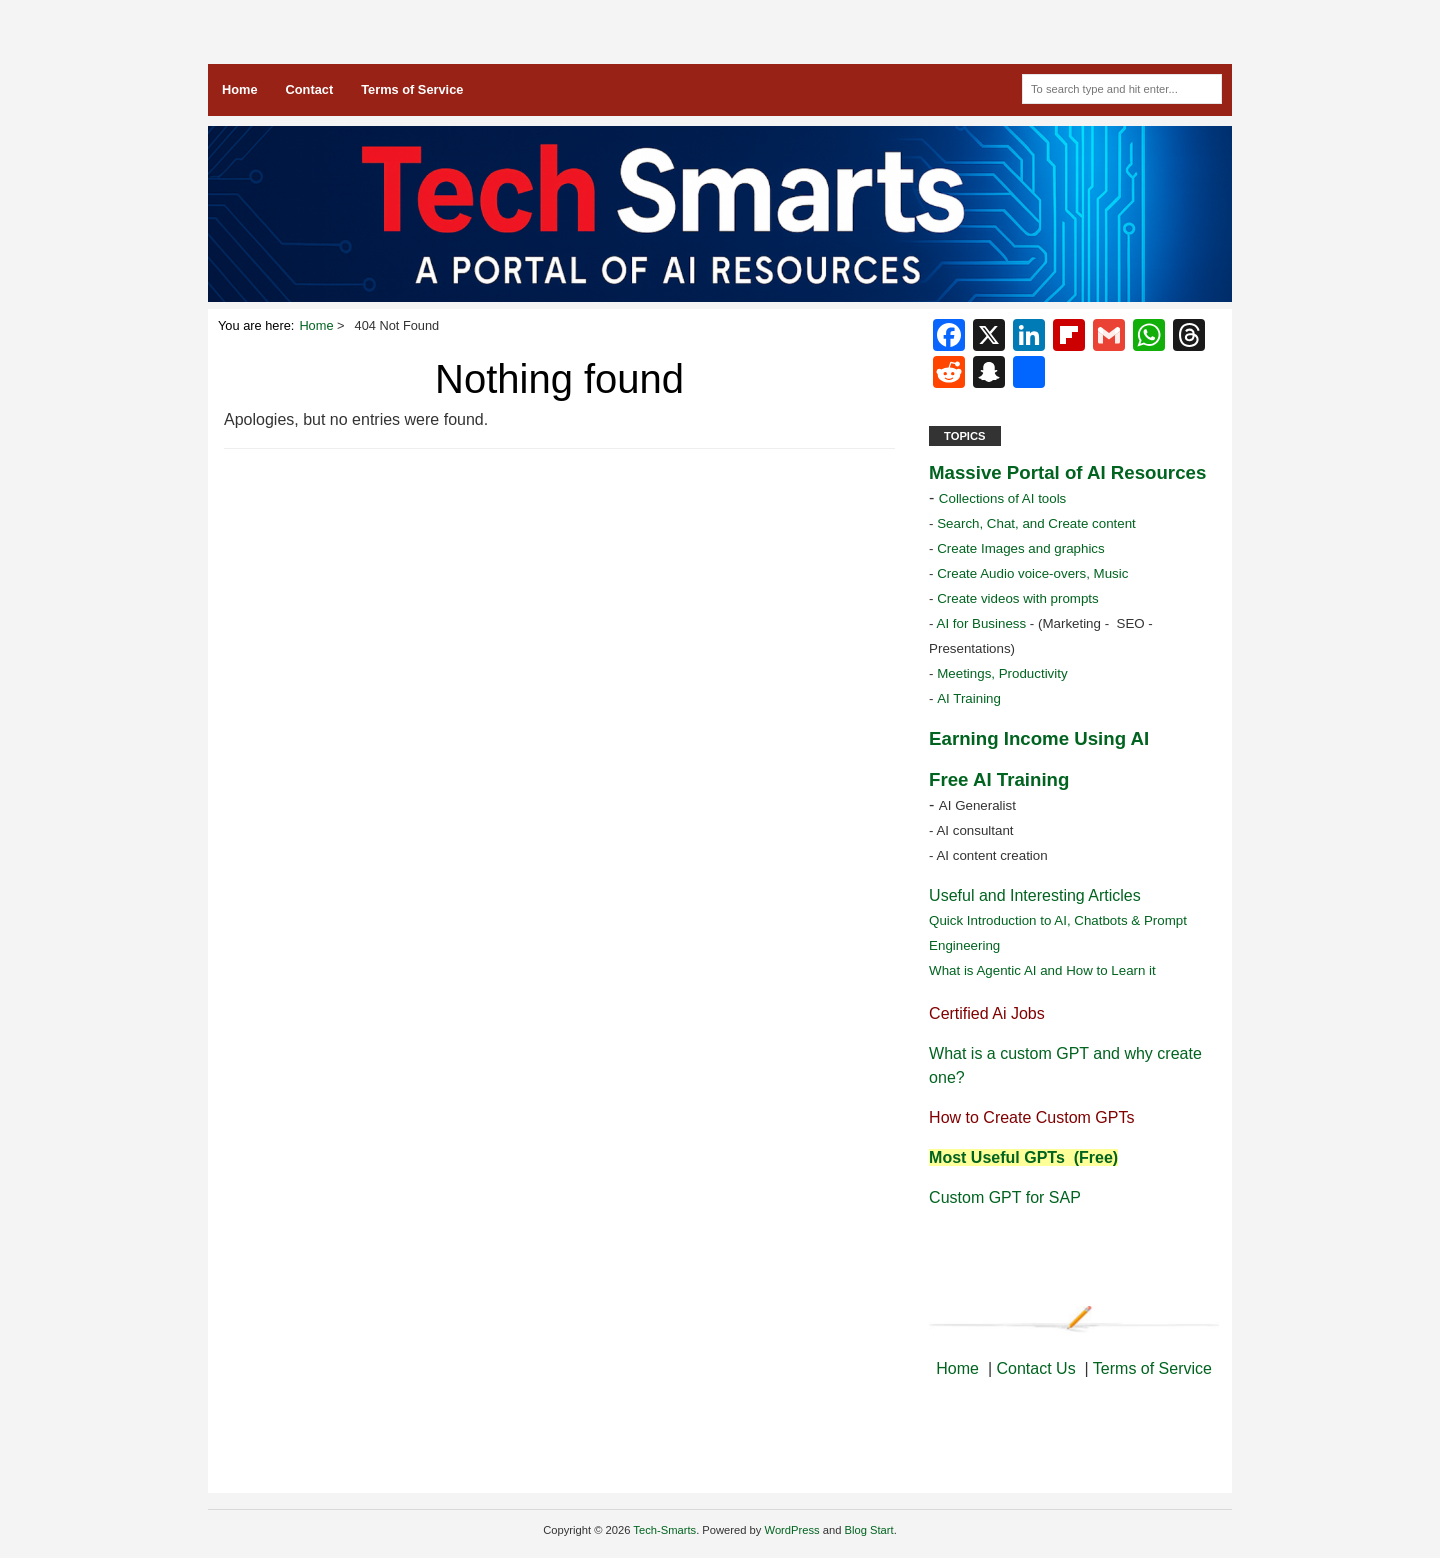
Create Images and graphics (1020, 548)
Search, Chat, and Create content (1036, 523)
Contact (310, 89)
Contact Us (1035, 1368)
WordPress (792, 1530)
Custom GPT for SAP (1005, 1197)
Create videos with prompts (1018, 598)
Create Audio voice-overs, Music (1032, 573)
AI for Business (980, 623)
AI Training (970, 698)
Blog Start (869, 1530)
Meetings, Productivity (1002, 673)
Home (240, 89)
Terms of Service (412, 89)
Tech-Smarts (664, 1530)
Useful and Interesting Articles (1035, 895)
